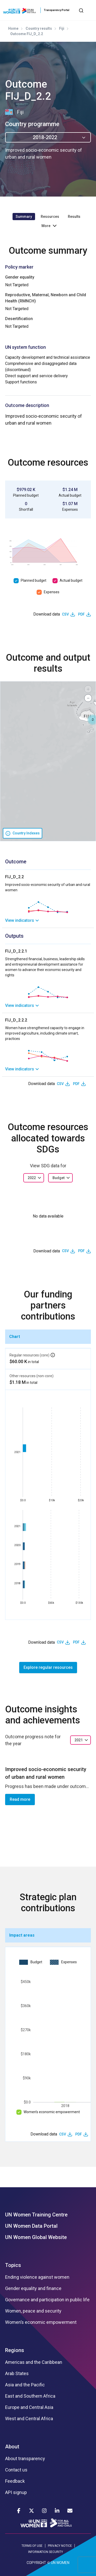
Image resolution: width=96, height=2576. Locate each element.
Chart (14, 1336)
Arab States (17, 2373)
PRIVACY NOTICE (60, 2546)
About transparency (25, 2458)
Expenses (51, 592)
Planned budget (33, 580)
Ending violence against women (37, 2277)
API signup (16, 2492)
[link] (48, 920)
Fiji (61, 28)
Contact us (16, 2470)
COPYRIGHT (36, 2563)
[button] (88, 689)
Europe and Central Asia (29, 2407)
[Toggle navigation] (89, 10)
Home (13, 28)
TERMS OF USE (32, 2546)
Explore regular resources (48, 1667)
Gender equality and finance (33, 2288)
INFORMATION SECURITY (45, 2552)
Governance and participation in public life (47, 2300)
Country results (39, 28)
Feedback (15, 2481)
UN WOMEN (60, 2563)
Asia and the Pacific (25, 2385)
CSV (65, 614)
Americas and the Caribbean (33, 2362)
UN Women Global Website (36, 2237)
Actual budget (71, 580)
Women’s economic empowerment (52, 2112)
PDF (81, 614)
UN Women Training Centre (36, 2214)
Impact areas (22, 1935)
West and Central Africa (29, 2418)
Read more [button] (20, 1799)
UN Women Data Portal (31, 2226)
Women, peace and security (33, 2311)
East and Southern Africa (30, 2396)
